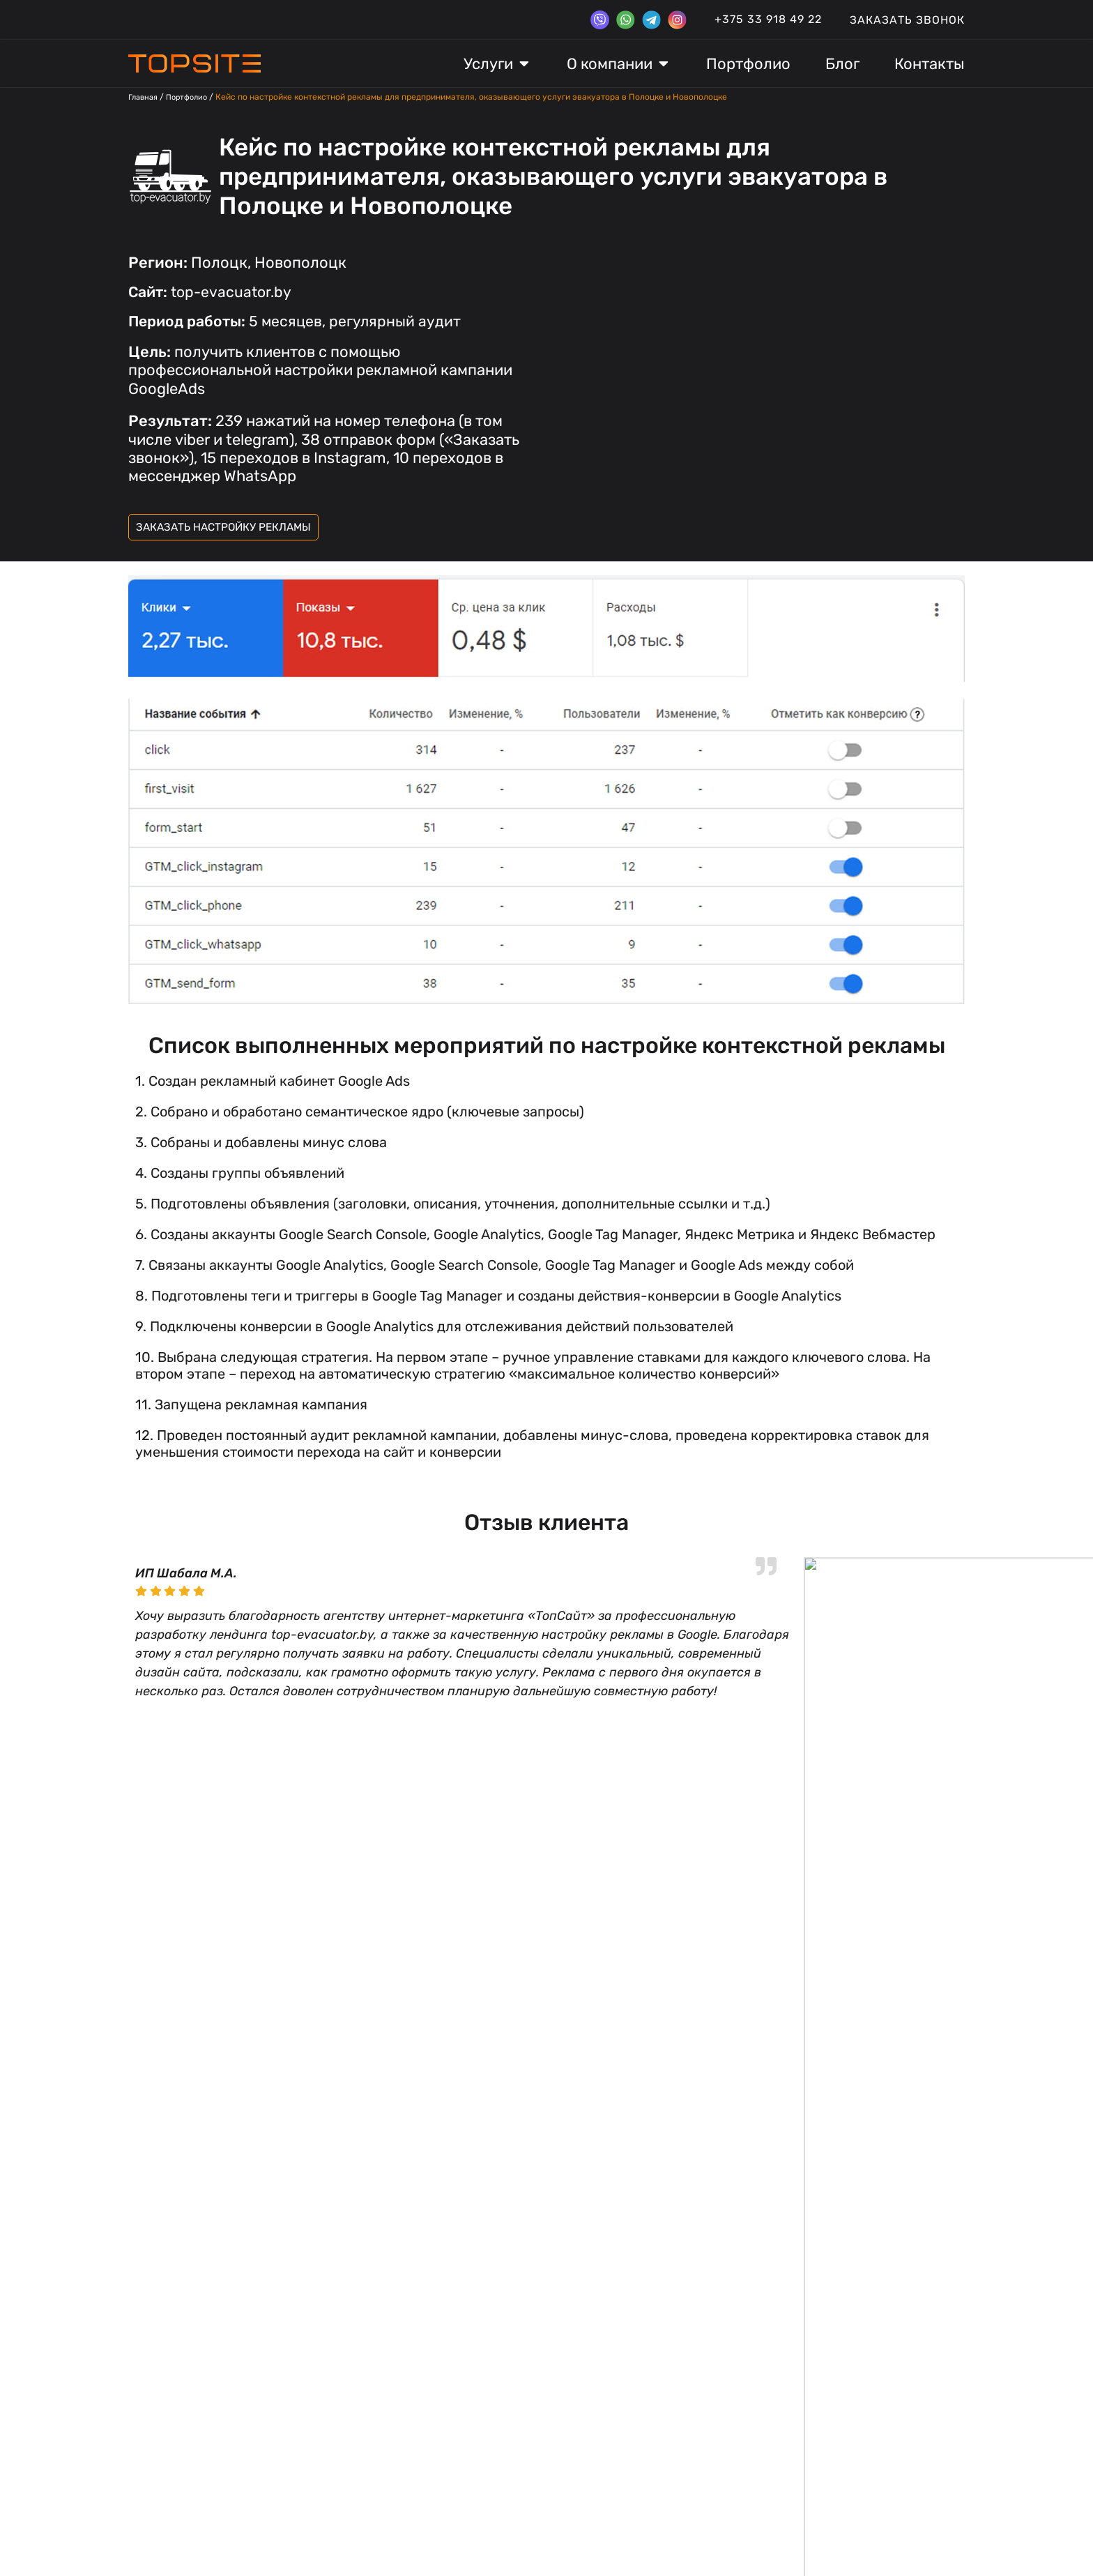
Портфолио (192, 97)
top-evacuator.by (213, 291)
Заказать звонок (907, 19)
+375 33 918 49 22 (768, 19)
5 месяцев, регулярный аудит (299, 321)
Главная (144, 97)
